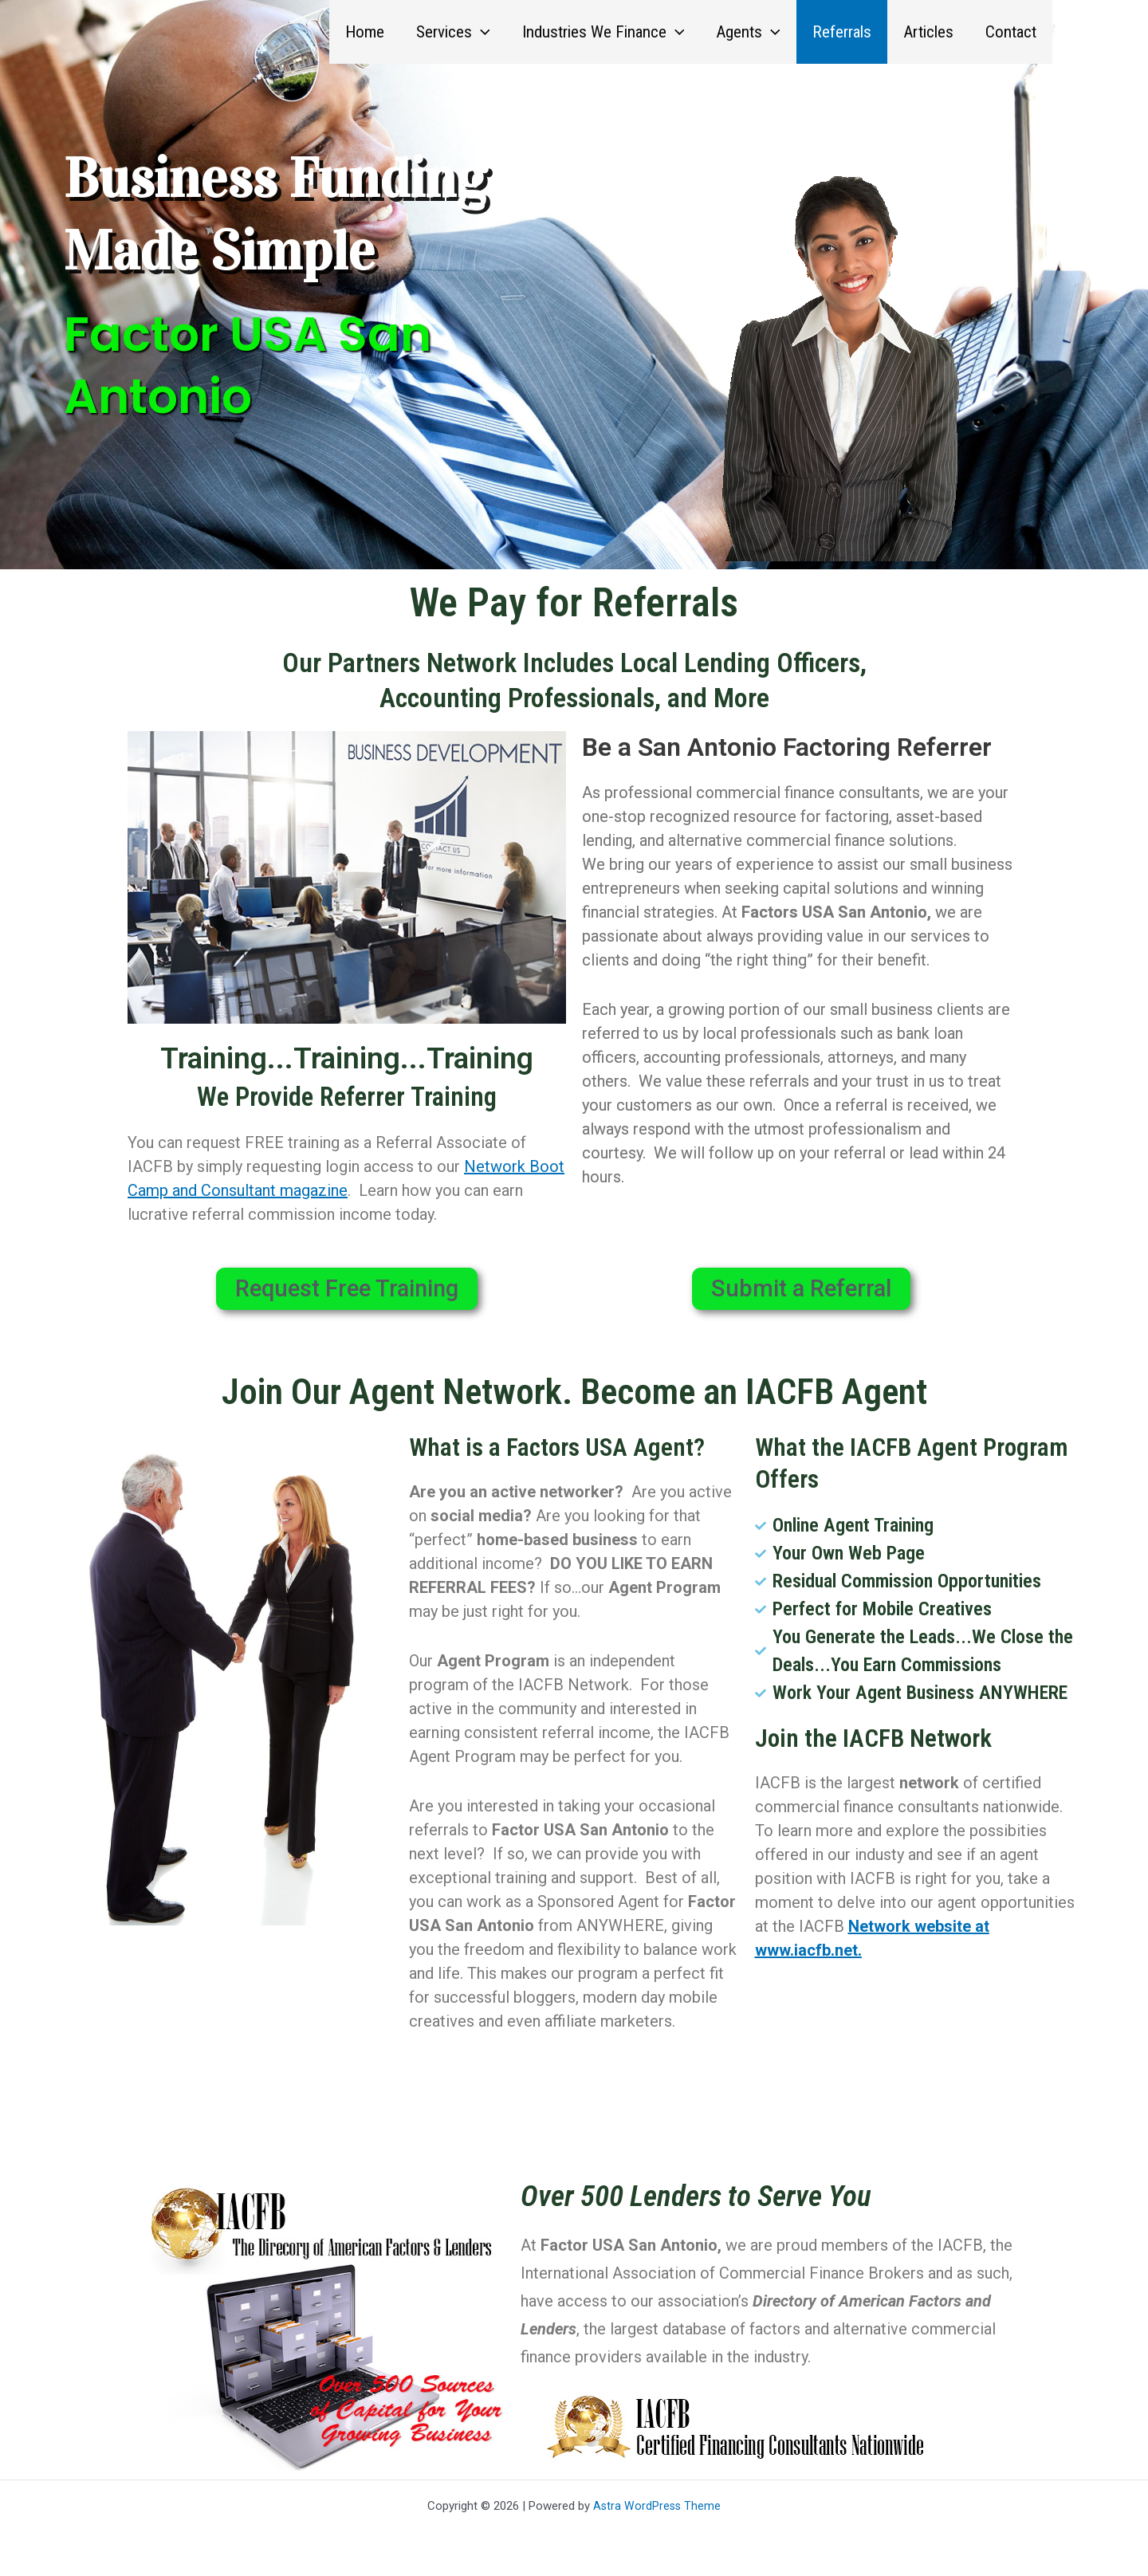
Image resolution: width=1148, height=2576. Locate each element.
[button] (472, 32)
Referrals (837, 31)
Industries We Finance (596, 32)
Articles (926, 31)
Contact (1010, 31)
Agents (742, 32)
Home (354, 31)
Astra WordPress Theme (657, 2506)
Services (444, 32)
